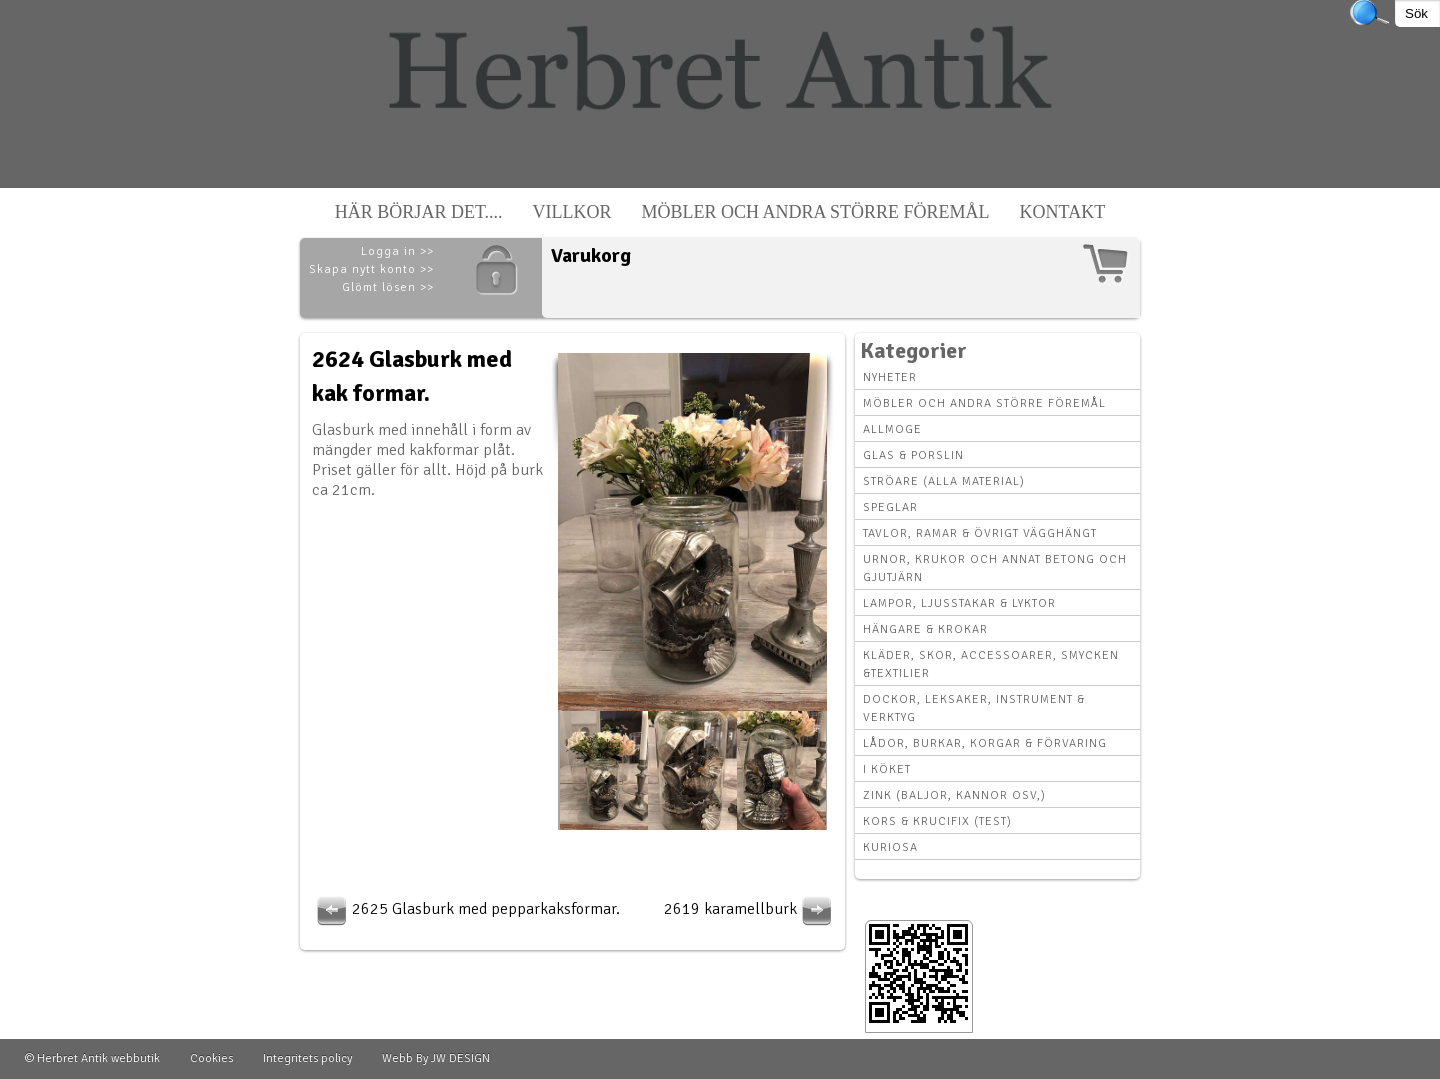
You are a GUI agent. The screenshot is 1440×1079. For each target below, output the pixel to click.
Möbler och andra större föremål (816, 212)
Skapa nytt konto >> (371, 269)
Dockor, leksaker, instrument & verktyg (974, 708)
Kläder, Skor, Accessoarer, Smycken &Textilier (991, 664)
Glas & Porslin (913, 455)
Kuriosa (890, 847)
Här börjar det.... (419, 212)
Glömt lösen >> (388, 287)
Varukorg (591, 255)
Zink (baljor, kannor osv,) (954, 795)
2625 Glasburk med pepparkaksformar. (466, 909)
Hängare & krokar (925, 629)
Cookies (211, 1058)
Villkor (572, 212)
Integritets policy (307, 1058)
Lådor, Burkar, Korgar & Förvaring (985, 743)
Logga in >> (397, 251)
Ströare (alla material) (944, 481)
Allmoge (892, 429)
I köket (887, 769)
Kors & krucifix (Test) (937, 821)
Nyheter (890, 377)
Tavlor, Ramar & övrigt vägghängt (980, 533)
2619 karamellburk (750, 909)
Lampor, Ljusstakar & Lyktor (959, 603)
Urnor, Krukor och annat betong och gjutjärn (995, 568)
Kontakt (1063, 212)
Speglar (890, 507)
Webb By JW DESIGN (436, 1058)
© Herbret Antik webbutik (92, 1058)
